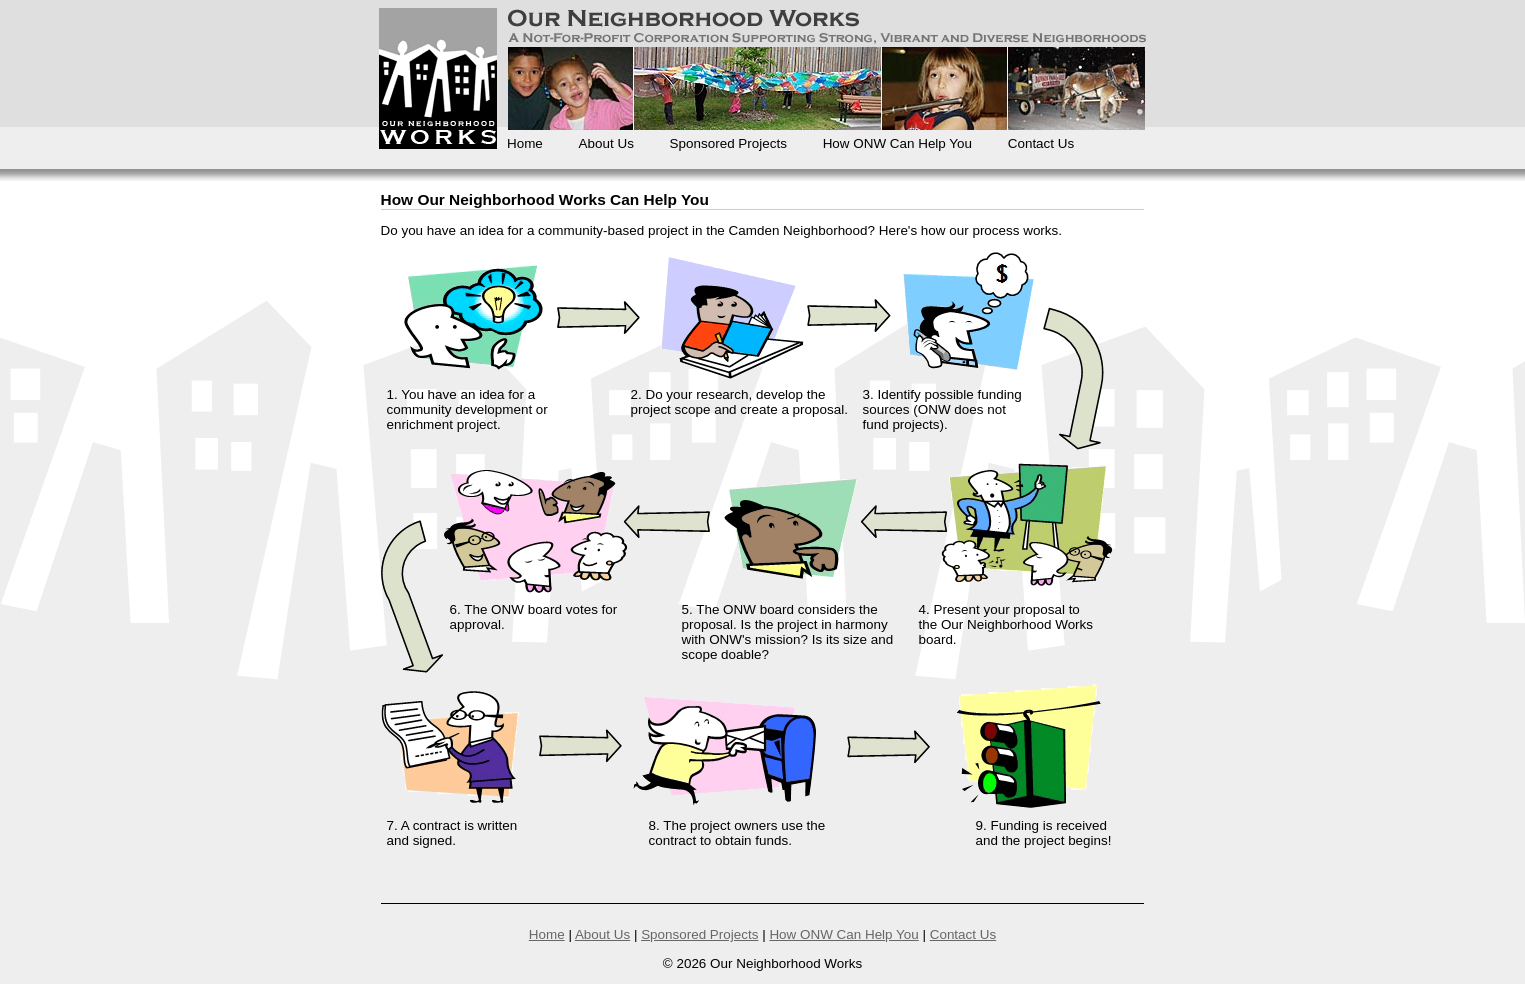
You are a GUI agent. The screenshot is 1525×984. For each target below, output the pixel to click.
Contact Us (1041, 143)
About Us (606, 143)
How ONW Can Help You (897, 143)
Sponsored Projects (728, 143)
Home (525, 143)
